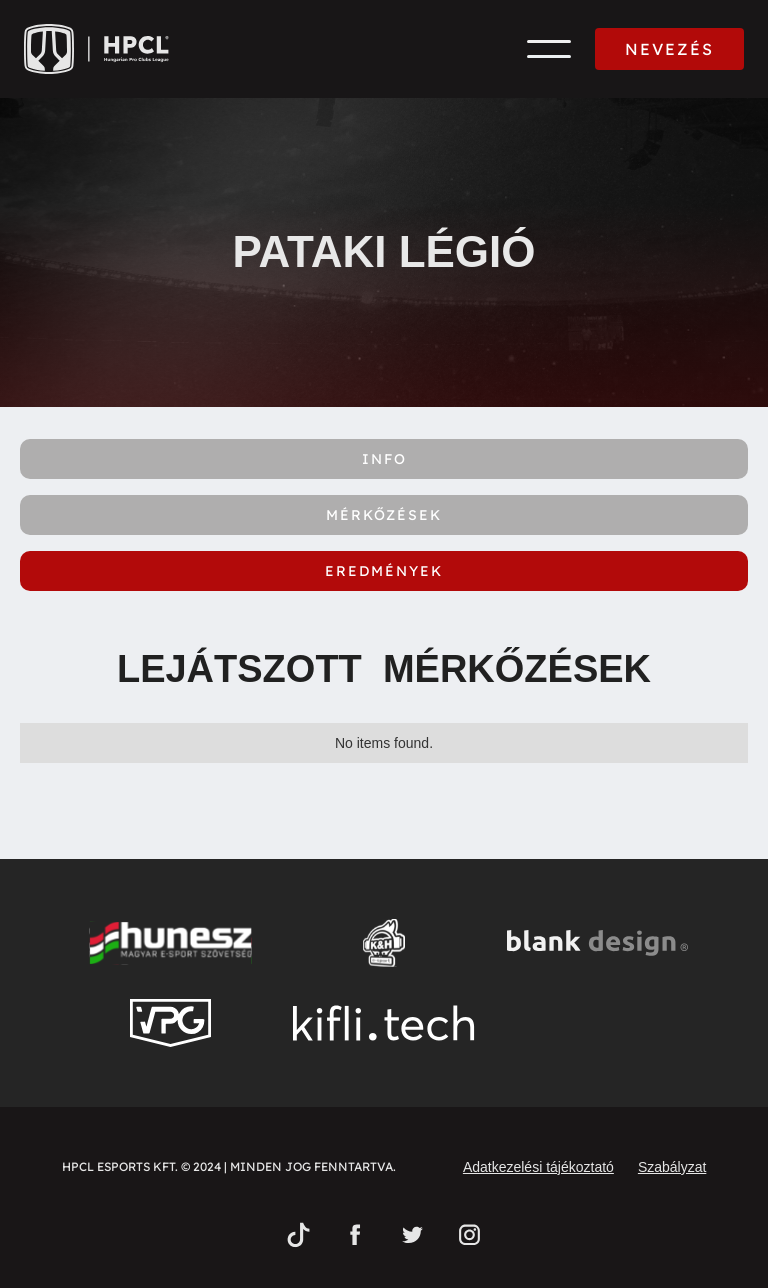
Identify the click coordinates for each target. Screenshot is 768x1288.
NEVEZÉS (669, 49)
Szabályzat (672, 1167)
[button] (549, 49)
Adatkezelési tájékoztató (538, 1167)
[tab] (384, 459)
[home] (96, 49)
